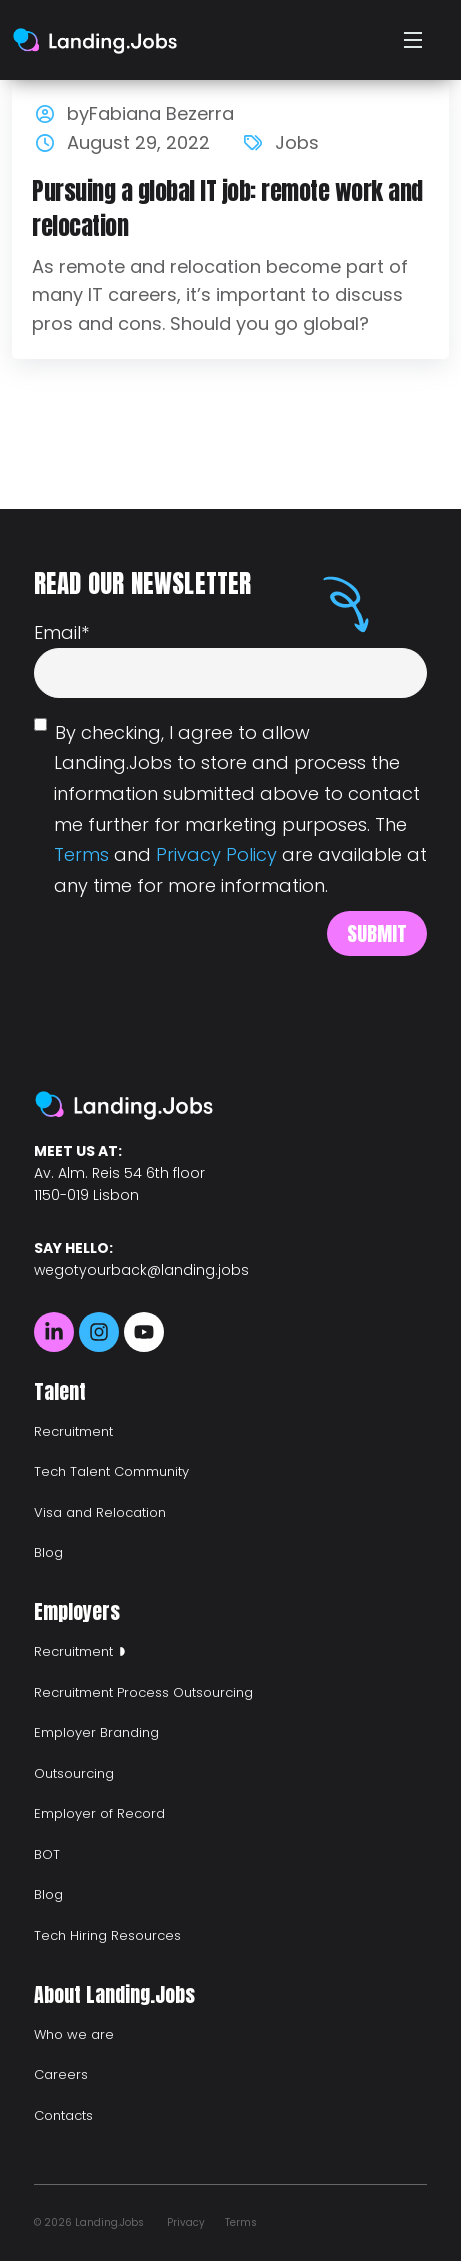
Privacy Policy (216, 854)
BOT (47, 1854)
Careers (61, 2074)
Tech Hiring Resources (107, 1935)
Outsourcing (74, 1773)
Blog (48, 1552)
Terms (81, 854)
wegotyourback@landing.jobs (141, 1270)
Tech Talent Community (111, 1471)
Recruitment (73, 1431)
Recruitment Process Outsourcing (143, 1692)
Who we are (74, 2034)
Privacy (186, 2222)
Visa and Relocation (100, 1512)
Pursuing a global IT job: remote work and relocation (227, 208)
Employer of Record (99, 1813)
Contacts (63, 2115)
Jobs (297, 142)
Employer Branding (96, 1732)
